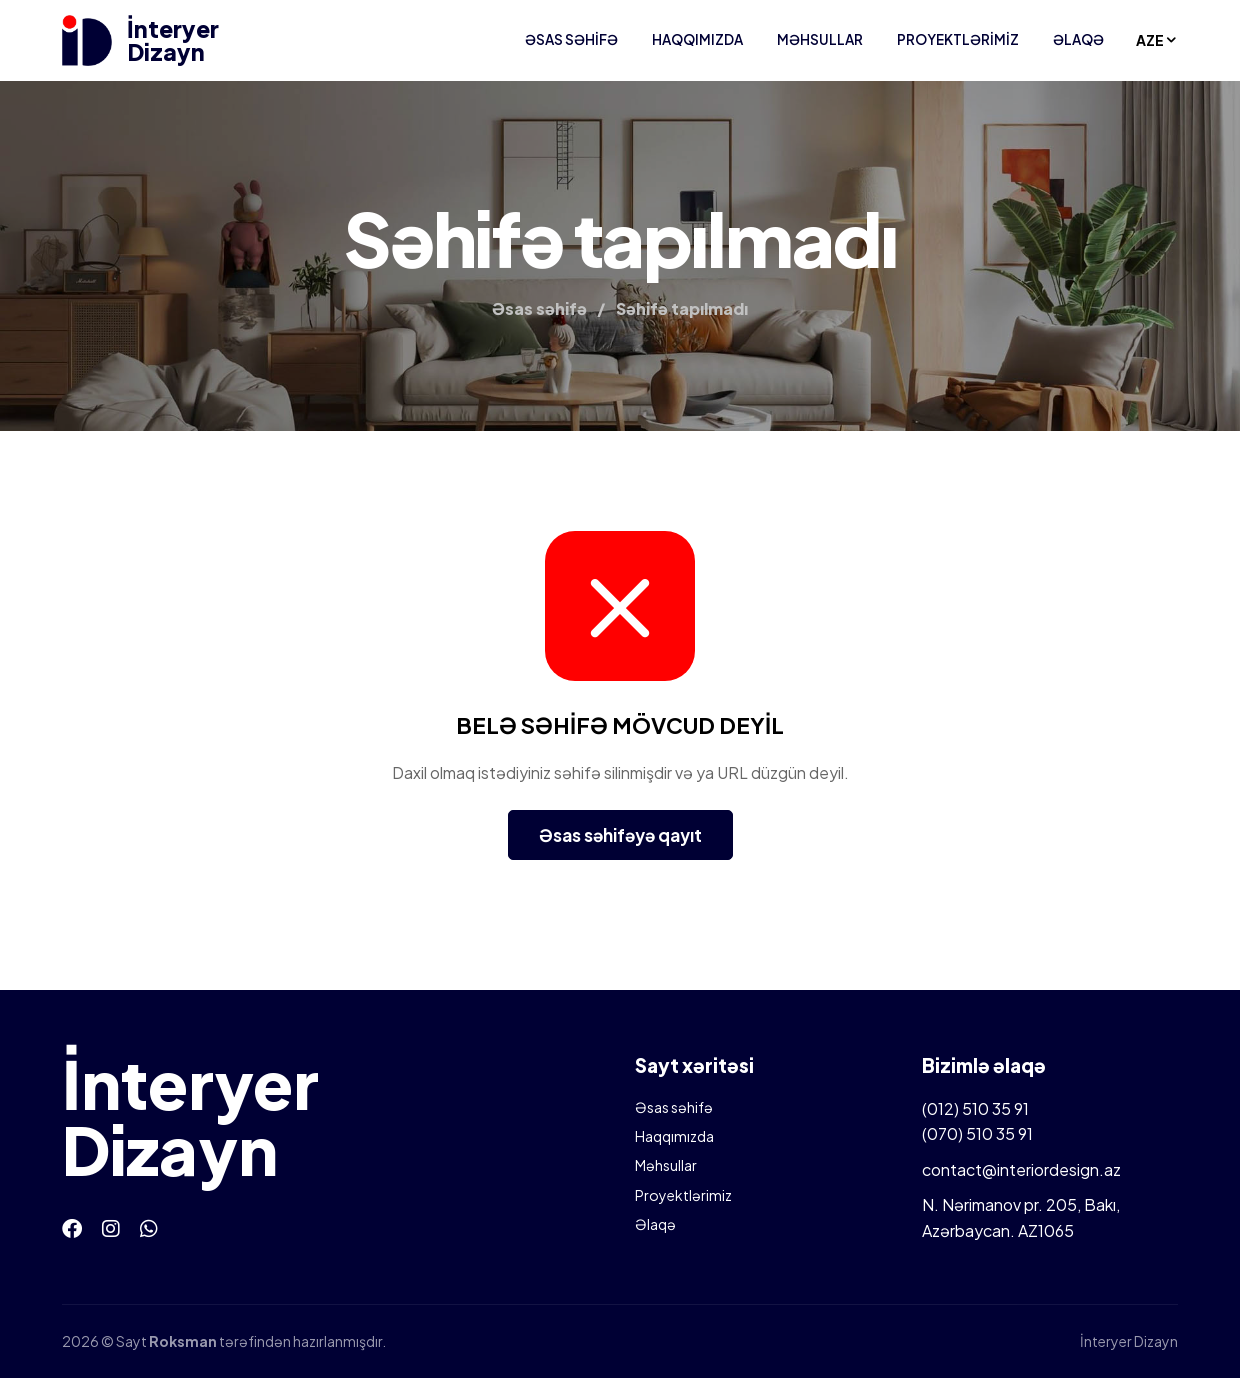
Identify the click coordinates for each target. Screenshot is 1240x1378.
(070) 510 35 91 (977, 1133)
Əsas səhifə (571, 39)
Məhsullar (820, 39)
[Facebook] (72, 1227)
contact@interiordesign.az (1021, 1169)
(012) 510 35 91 (975, 1108)
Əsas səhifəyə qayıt (620, 835)
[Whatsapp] (149, 1227)
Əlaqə (1078, 39)
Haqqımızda (697, 39)
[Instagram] (111, 1227)
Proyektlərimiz (958, 39)
